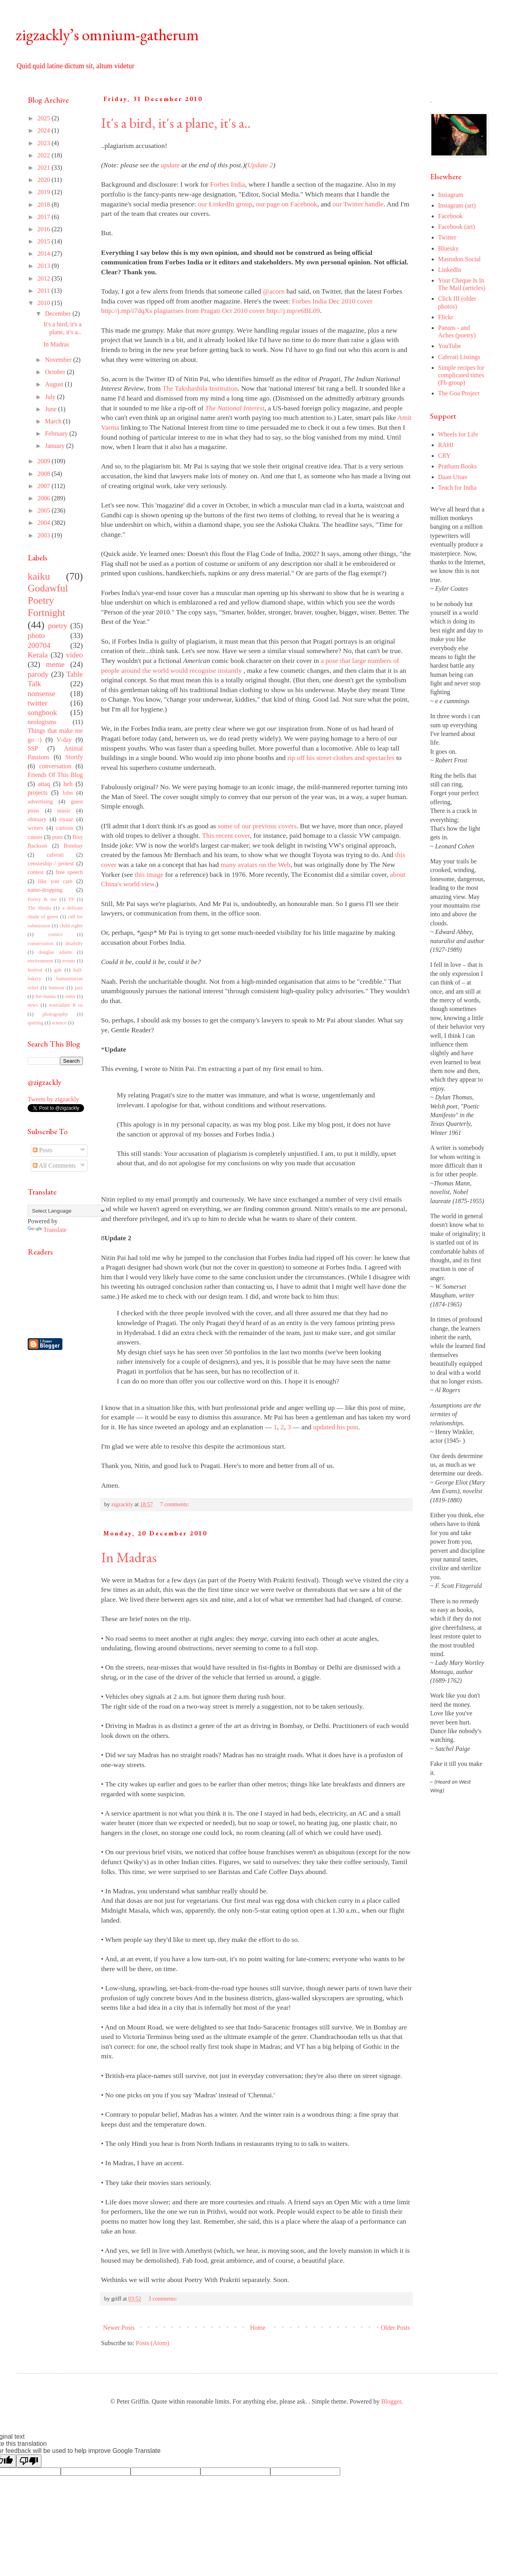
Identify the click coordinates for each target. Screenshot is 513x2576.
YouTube (449, 346)
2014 (44, 253)
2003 (44, 535)
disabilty (74, 943)
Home (258, 2327)
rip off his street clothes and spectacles (340, 758)
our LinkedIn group (225, 204)
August (55, 384)
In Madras (129, 1557)
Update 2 (260, 165)
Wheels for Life (458, 434)
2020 (44, 179)
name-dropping (45, 890)
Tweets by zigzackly (53, 1099)
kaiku (39, 576)
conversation (55, 766)
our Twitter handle (358, 204)
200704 (39, 645)
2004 (44, 522)
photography (55, 1014)
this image (149, 874)
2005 (44, 510)
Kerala (38, 655)
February (57, 433)
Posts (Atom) (152, 2343)
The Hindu (39, 908)
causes (35, 837)
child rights (71, 926)
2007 (44, 486)
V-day (64, 739)
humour (56, 987)
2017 (44, 216)
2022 (44, 155)
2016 (44, 229)
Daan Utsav (453, 477)
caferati (55, 855)
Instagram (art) (457, 205)
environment (40, 961)
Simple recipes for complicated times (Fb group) (461, 375)
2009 (44, 461)
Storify (74, 757)
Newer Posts (119, 2327)
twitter (37, 703)
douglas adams (55, 952)
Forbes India (227, 184)
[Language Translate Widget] (67, 1211)
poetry (57, 626)
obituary (37, 819)
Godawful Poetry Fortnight (48, 600)
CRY (444, 455)
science (59, 1023)
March (54, 421)
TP (71, 899)
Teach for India (457, 487)
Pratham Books (457, 466)
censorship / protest (51, 863)
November (59, 359)
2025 (44, 118)
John (67, 793)
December (59, 313)
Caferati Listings (459, 357)
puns (57, 837)
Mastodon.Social (459, 259)
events (68, 961)
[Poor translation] (28, 2460)
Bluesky (448, 248)
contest (36, 872)
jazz (79, 987)
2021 (44, 167)
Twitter (447, 237)
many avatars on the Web (255, 865)
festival (35, 970)
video (74, 655)
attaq (44, 784)
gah (58, 970)
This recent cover (226, 835)
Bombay (73, 845)
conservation (40, 943)
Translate (47, 1229)
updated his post (335, 1427)
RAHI (445, 445)
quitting (35, 1023)
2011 (44, 290)
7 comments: (175, 1504)
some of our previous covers (257, 826)
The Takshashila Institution (200, 388)
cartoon (64, 828)
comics (55, 934)
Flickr (445, 317)
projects (38, 792)
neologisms (42, 722)
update (170, 165)
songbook (42, 712)
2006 (44, 498)
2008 (44, 473)
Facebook (450, 216)
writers (35, 828)
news (33, 1005)
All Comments (54, 1165)
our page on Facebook (286, 204)
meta (70, 996)
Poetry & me (42, 899)
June (51, 409)
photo (36, 635)
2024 (44, 130)
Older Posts (395, 2327)
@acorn (274, 291)
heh (68, 784)
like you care (55, 881)
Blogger (391, 2401)
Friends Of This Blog (55, 774)
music (64, 810)
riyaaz (66, 819)
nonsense (41, 693)
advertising (40, 801)
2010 (44, 303)
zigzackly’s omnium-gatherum (107, 34)
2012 (44, 278)
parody (38, 674)
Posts (42, 1150)
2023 (44, 143)
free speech (69, 872)
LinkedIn (449, 269)
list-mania (46, 996)
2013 (44, 265)
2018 (44, 204)
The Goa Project (458, 393)
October (56, 372)
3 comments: (163, 2298)
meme (55, 664)
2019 (44, 192)
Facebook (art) (456, 226)
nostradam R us (66, 1005)
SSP (33, 748)
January (55, 445)
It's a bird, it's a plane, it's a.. (176, 123)
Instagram (450, 194)
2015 (44, 241)
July (51, 396)
